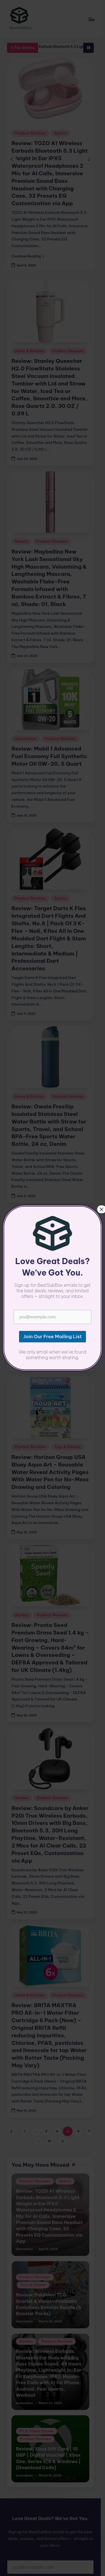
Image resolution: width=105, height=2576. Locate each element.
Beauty (21, 534)
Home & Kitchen (29, 351)
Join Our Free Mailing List (52, 2511)
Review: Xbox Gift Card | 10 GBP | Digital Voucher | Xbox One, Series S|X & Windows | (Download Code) (52, 2382)
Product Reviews (30, 133)
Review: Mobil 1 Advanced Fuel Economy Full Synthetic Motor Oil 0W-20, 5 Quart (49, 742)
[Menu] (95, 19)
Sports (60, 133)
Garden (22, 1565)
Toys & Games (67, 1397)
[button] (27, 249)
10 (51, 2077)
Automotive (25, 724)
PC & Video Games (32, 1237)
